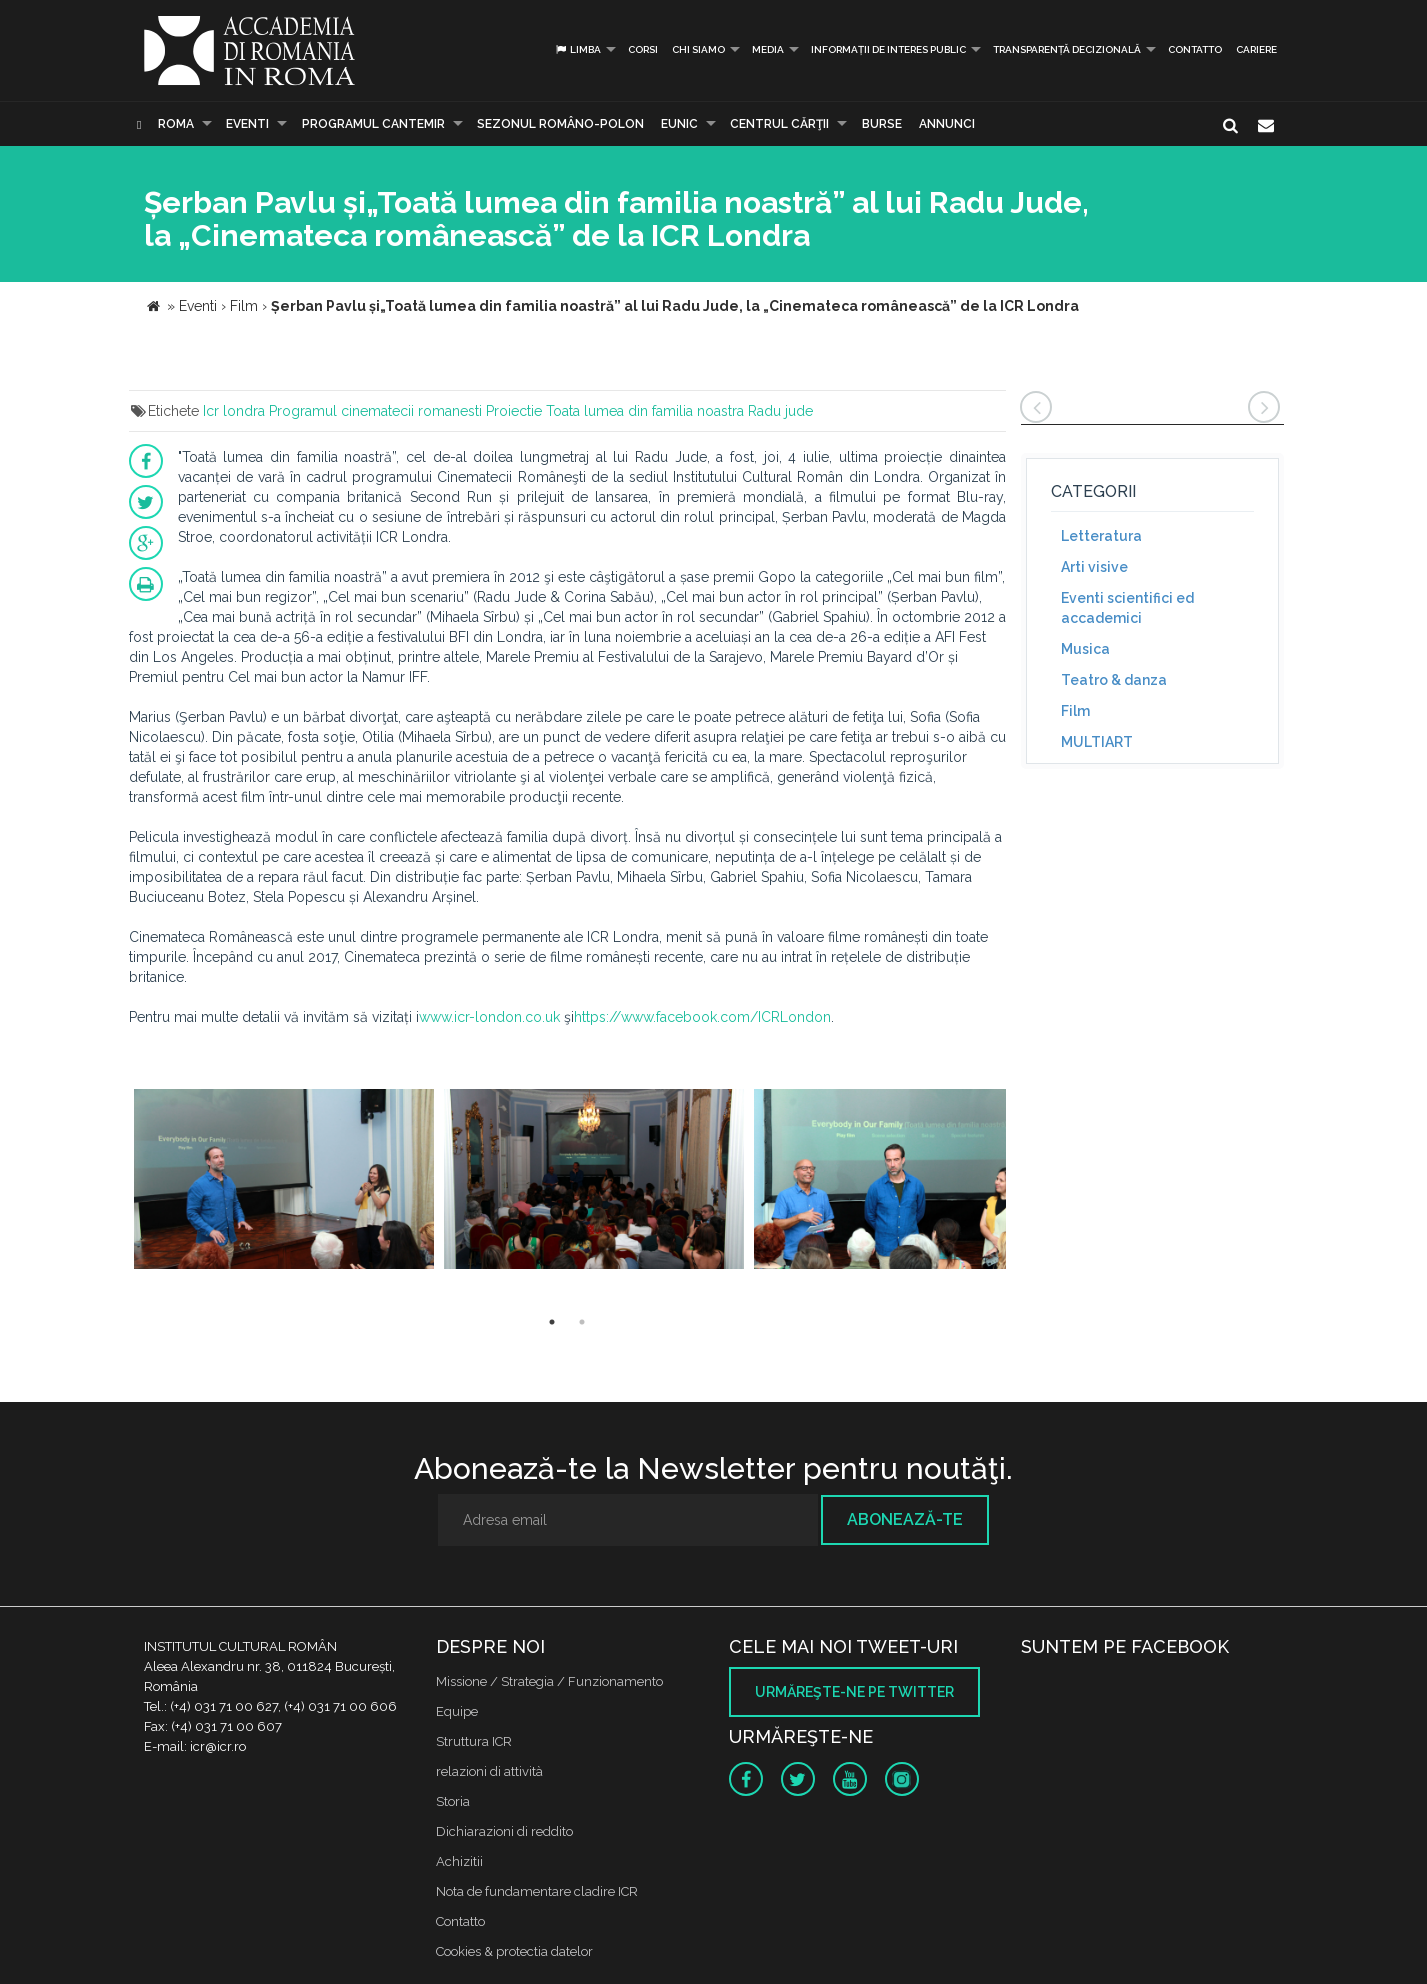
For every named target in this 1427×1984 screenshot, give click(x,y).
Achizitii (459, 1861)
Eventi (247, 124)
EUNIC (679, 124)
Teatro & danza (1114, 680)
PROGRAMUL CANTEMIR (373, 124)
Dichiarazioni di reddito (504, 1831)
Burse (882, 124)
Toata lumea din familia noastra (645, 411)
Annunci (947, 124)
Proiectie (514, 411)
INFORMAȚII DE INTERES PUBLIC (888, 49)
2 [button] (582, 1322)
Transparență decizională (1067, 49)
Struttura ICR (474, 1741)
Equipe (457, 1711)
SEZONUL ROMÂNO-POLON (560, 124)
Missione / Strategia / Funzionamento (549, 1681)
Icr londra (234, 411)
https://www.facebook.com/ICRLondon (702, 1017)
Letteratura (1101, 536)
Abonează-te (905, 1519)
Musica (1085, 649)
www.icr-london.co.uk (489, 1017)
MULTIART (1097, 742)
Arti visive (1094, 567)
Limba (577, 49)
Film (1075, 711)
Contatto (1195, 49)
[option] (284, 1181)
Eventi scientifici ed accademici (1127, 608)
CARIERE (1256, 49)
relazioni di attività (489, 1771)
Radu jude (780, 411)
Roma (176, 124)
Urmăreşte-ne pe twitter (854, 1692)
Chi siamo (698, 49)
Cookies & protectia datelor (514, 1951)
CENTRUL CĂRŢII (779, 124)
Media (768, 49)
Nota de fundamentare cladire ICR (537, 1891)
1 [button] (552, 1322)
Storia (453, 1801)
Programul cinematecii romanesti (375, 411)
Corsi (643, 49)
